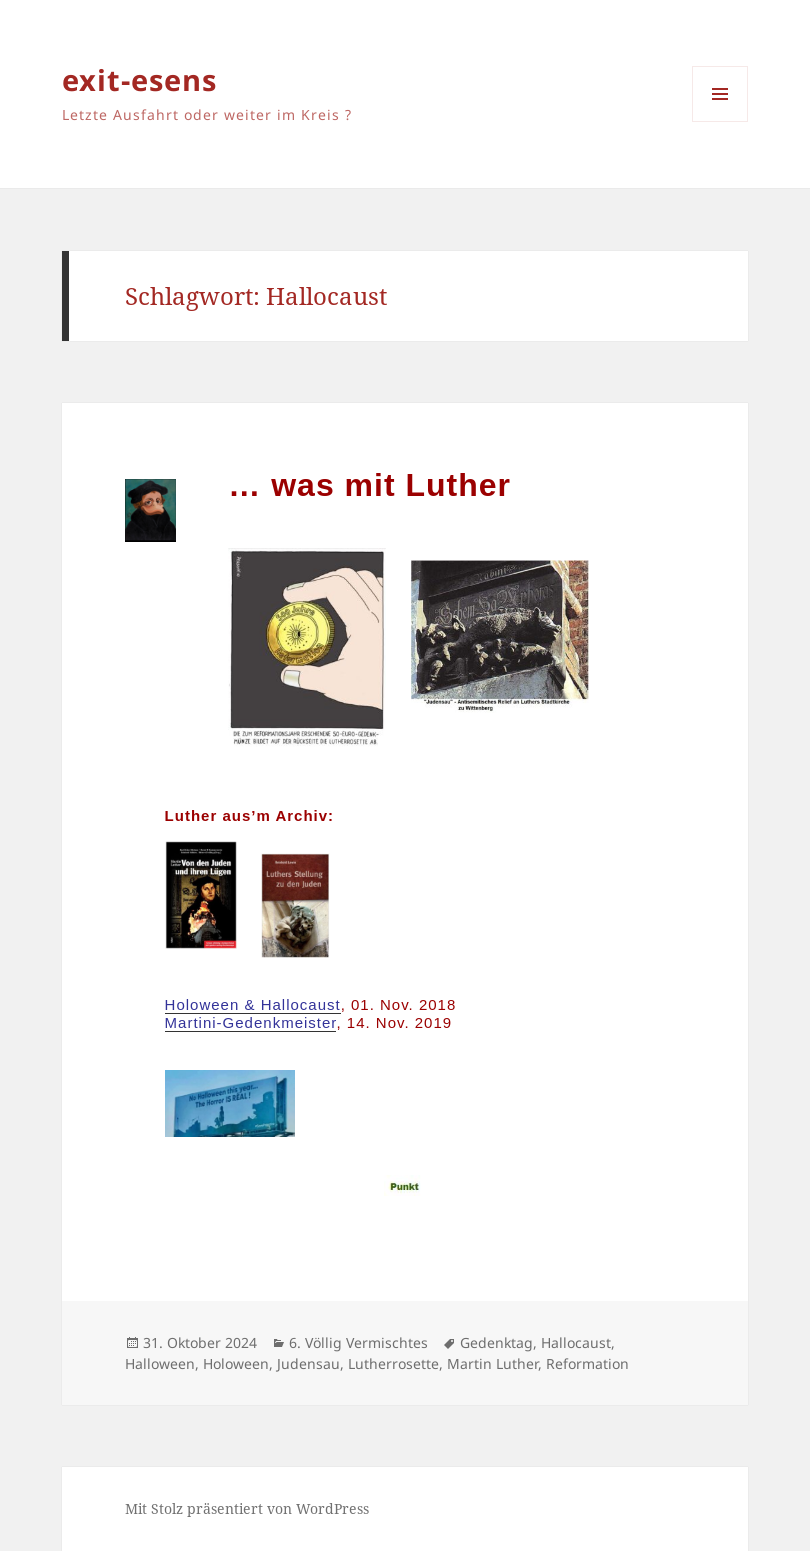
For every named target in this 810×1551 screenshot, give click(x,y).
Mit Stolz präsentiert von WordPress (247, 1508)
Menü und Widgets (720, 121)
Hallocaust (576, 1342)
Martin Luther (492, 1363)
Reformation (587, 1363)
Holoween (236, 1363)
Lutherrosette (393, 1363)
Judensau (308, 1363)
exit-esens (139, 79)
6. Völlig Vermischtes (358, 1342)
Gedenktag (496, 1342)
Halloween (160, 1363)
